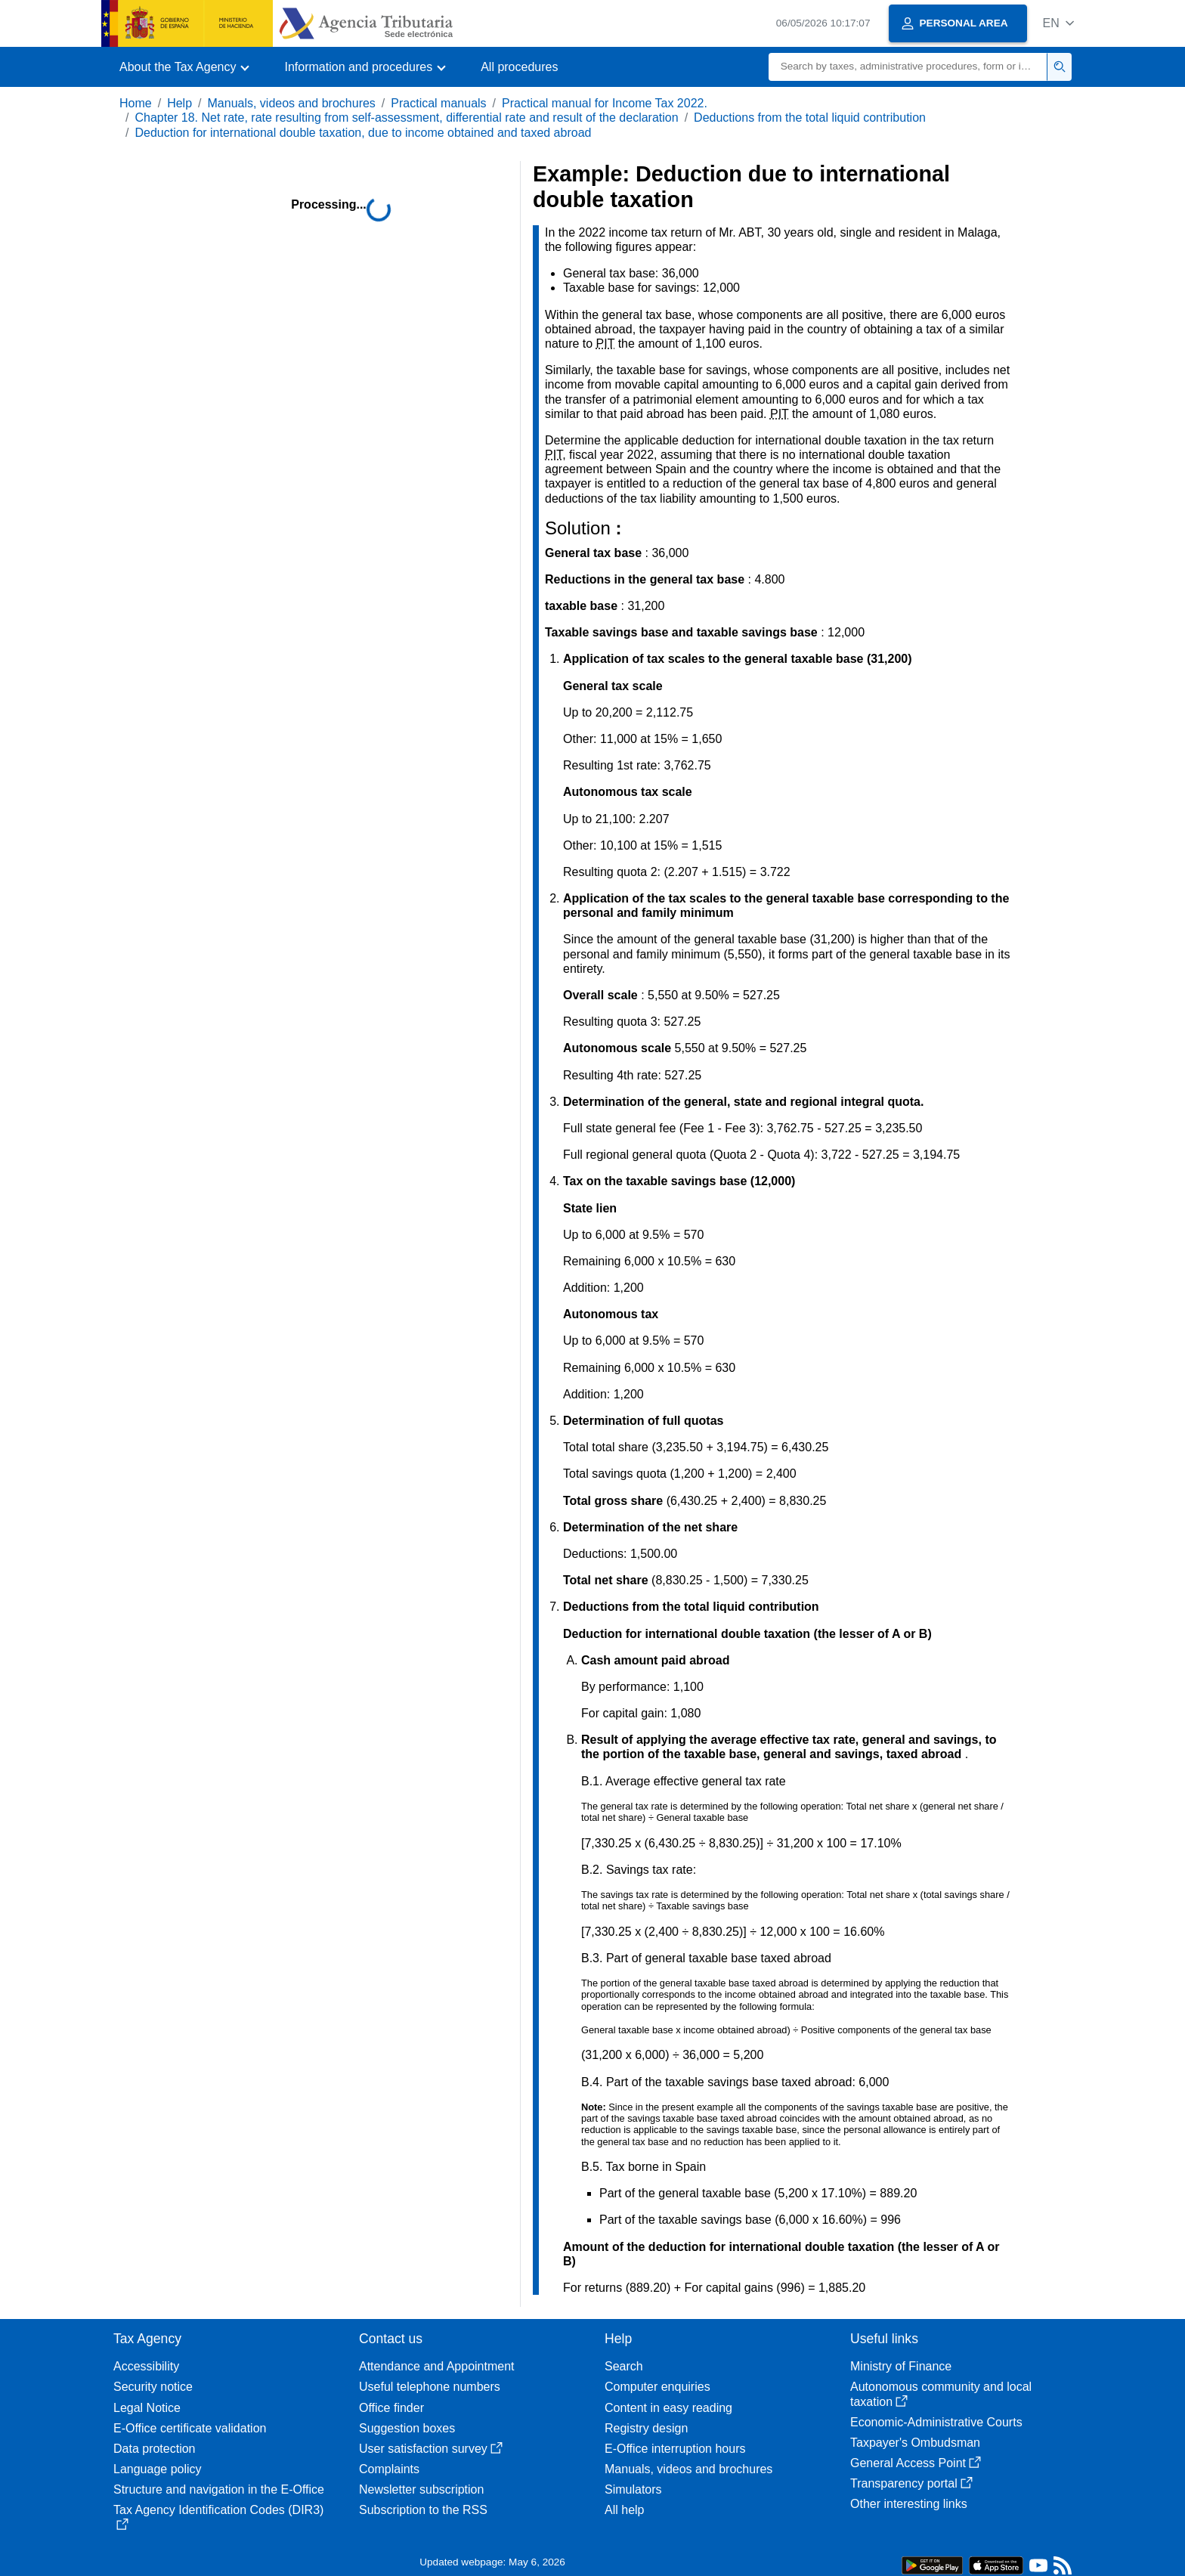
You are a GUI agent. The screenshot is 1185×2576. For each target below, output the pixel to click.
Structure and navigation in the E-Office (218, 2489)
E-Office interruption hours (675, 2448)
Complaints (389, 2469)
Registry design (646, 2428)
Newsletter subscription (421, 2489)
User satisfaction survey (431, 2448)
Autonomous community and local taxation (941, 2393)
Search (624, 2366)
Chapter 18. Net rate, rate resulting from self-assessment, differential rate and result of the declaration (406, 117)
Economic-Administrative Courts (936, 2422)
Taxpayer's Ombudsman (915, 2442)
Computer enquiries (657, 2386)
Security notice (153, 2386)
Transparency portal (911, 2483)
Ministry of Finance (900, 2366)
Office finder (391, 2407)
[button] (1058, 23)
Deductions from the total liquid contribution (810, 117)
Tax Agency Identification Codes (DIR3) (218, 2516)
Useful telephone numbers (429, 2386)
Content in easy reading (668, 2407)
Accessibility (146, 2366)
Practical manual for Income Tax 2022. (604, 103)
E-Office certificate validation (189, 2428)
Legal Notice (147, 2407)
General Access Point (915, 2463)
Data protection (154, 2448)
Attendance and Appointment (437, 2366)
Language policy (157, 2469)
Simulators (633, 2489)
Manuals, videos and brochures (292, 103)
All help (624, 2509)
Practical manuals (438, 103)
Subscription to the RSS (423, 2509)
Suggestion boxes (407, 2428)
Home (135, 103)
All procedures (519, 66)
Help (179, 103)
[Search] (908, 67)
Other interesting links (908, 2503)
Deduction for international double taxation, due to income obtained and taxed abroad (363, 132)
